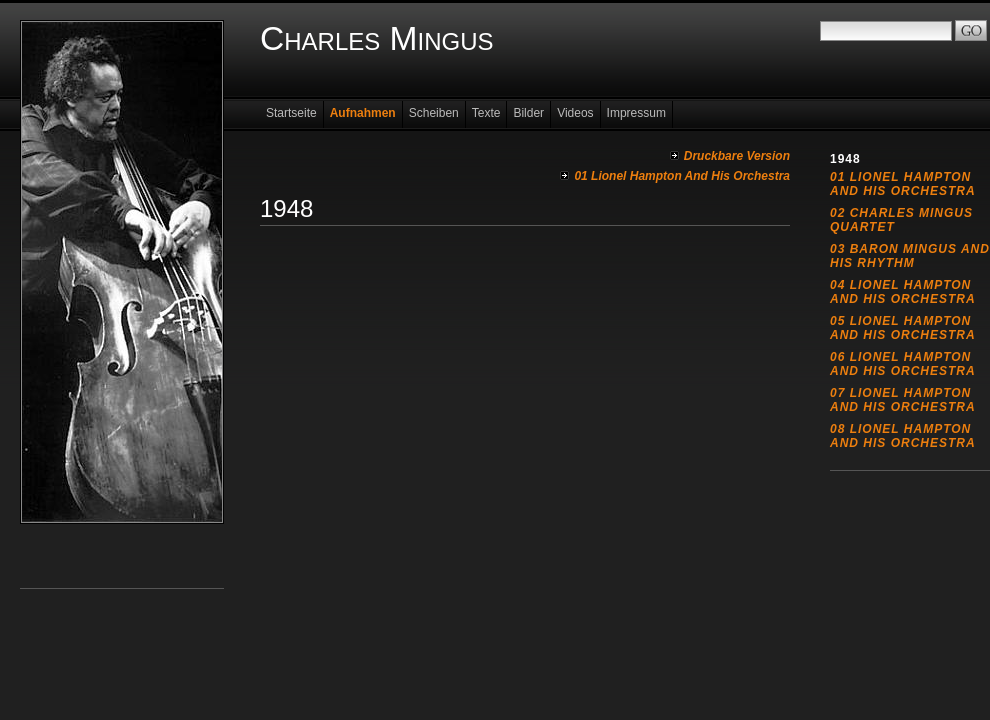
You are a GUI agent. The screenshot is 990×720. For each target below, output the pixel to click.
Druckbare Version (737, 156)
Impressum (636, 113)
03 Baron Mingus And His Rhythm (910, 256)
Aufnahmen (363, 113)
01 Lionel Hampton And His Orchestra (682, 176)
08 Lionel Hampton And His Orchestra (903, 436)
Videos (575, 113)
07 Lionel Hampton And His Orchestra (903, 400)
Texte (486, 113)
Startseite (291, 113)
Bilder (528, 113)
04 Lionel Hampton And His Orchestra (903, 292)
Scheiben (434, 113)
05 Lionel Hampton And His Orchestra (903, 328)
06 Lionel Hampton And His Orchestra (903, 364)
